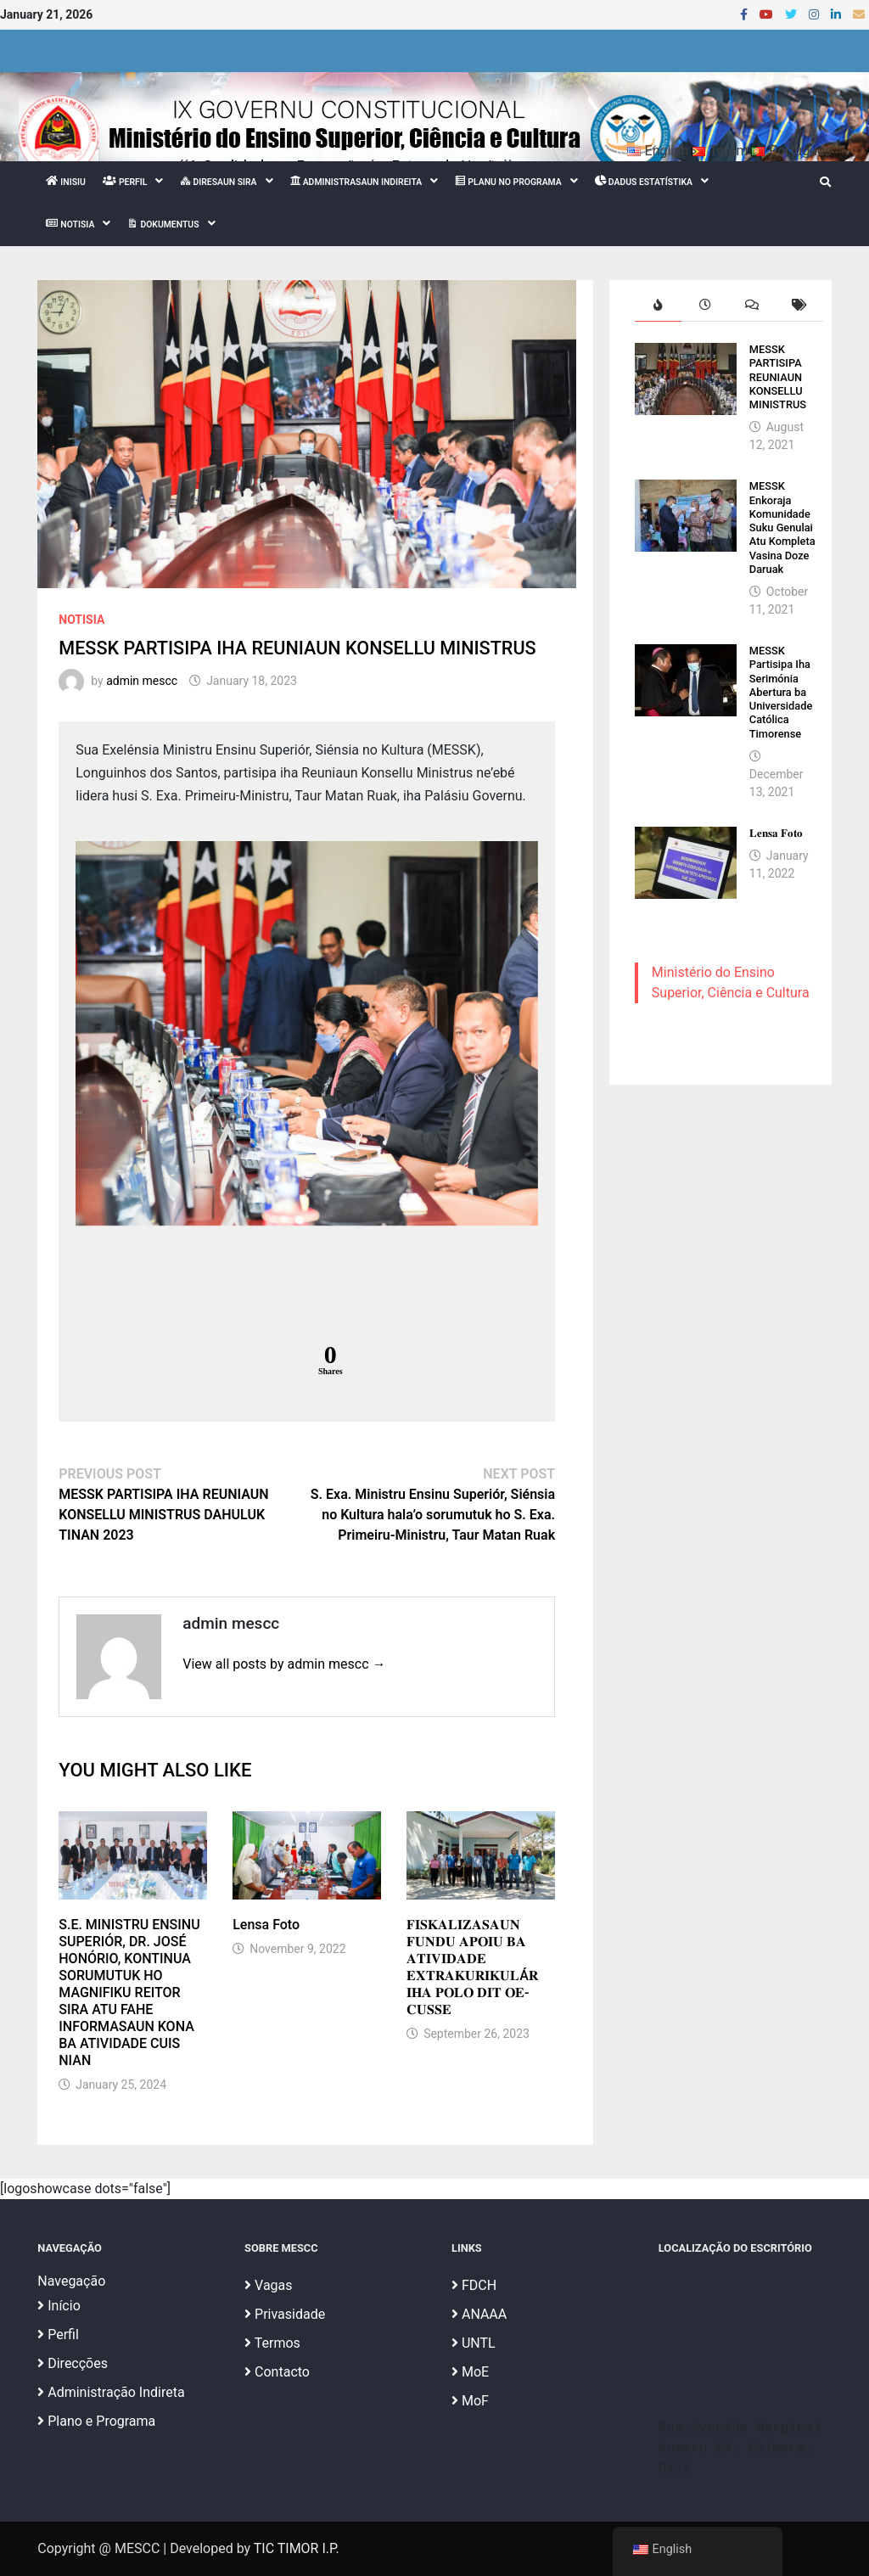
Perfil (58, 2334)
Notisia (81, 619)
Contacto (277, 2372)
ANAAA (479, 2314)
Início (59, 2306)
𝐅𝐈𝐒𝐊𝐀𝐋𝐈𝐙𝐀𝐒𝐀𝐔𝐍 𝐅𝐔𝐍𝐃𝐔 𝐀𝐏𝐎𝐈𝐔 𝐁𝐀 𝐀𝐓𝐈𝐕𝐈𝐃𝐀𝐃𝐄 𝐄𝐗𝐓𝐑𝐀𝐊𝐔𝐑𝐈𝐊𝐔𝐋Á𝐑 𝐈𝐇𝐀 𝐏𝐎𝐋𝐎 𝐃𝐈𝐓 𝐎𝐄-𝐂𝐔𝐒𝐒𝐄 (472, 1967)
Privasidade (284, 2314)
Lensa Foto (266, 1925)
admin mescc (141, 680)
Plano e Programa (96, 2421)
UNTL (473, 2343)
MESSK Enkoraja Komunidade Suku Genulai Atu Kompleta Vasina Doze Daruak (782, 527)
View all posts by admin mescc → (283, 1664)
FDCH (473, 2285)
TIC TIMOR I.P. (296, 2548)
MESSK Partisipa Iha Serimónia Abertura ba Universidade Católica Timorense (780, 692)
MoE (470, 2372)
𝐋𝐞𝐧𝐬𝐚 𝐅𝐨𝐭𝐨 (776, 833)
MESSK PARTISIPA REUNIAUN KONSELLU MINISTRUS (777, 377)
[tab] (658, 305)
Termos (272, 2343)
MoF (470, 2401)
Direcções (72, 2363)
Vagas (268, 2285)
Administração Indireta (110, 2392)
